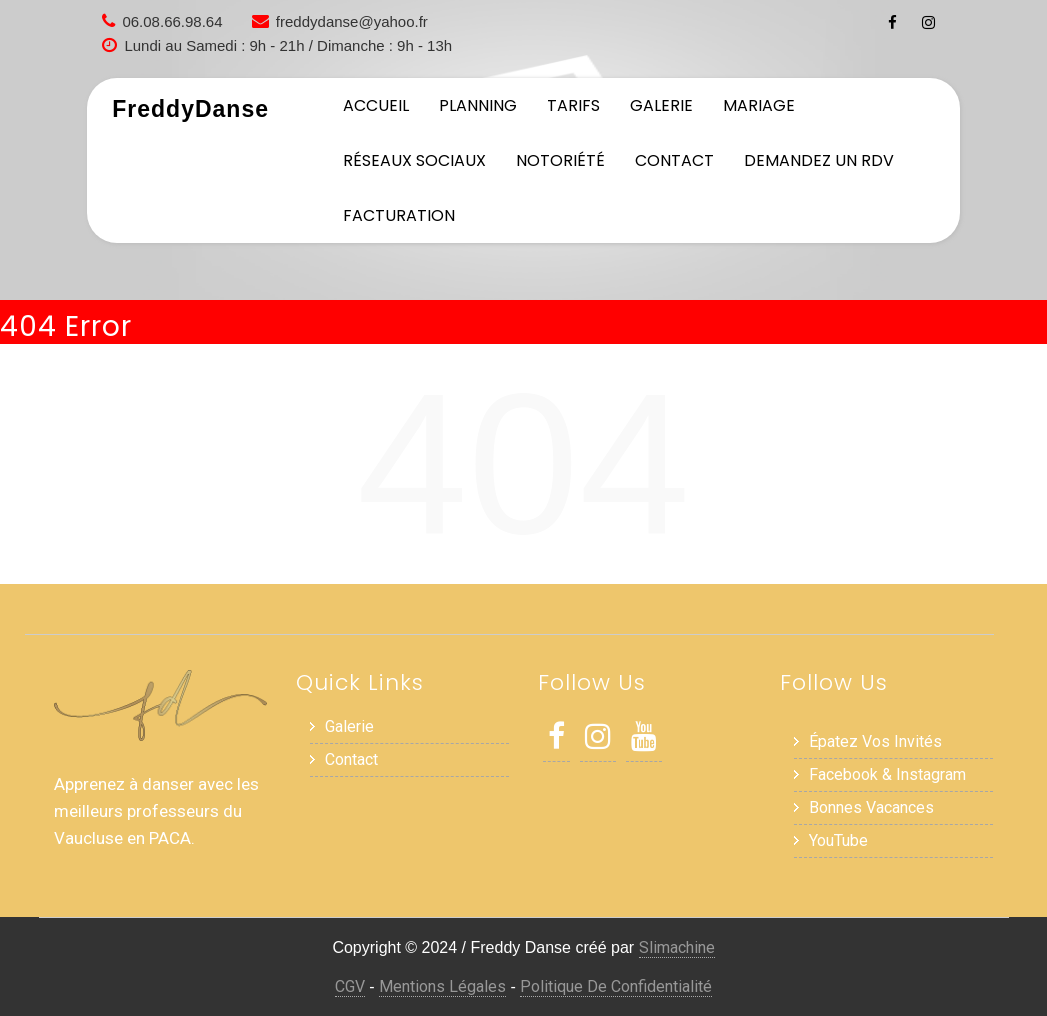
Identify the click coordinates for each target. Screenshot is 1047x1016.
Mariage (759, 105)
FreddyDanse (190, 109)
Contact (674, 160)
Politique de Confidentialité (616, 986)
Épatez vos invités (875, 741)
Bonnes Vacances (871, 807)
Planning (478, 105)
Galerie (661, 105)
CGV (350, 986)
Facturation (399, 215)
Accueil (376, 105)
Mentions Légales (442, 986)
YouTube (838, 840)
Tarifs (573, 105)
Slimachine (677, 947)
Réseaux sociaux (414, 160)
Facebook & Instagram (887, 774)
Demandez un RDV (819, 160)
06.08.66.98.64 (172, 21)
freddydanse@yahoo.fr (352, 21)
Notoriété (560, 160)
